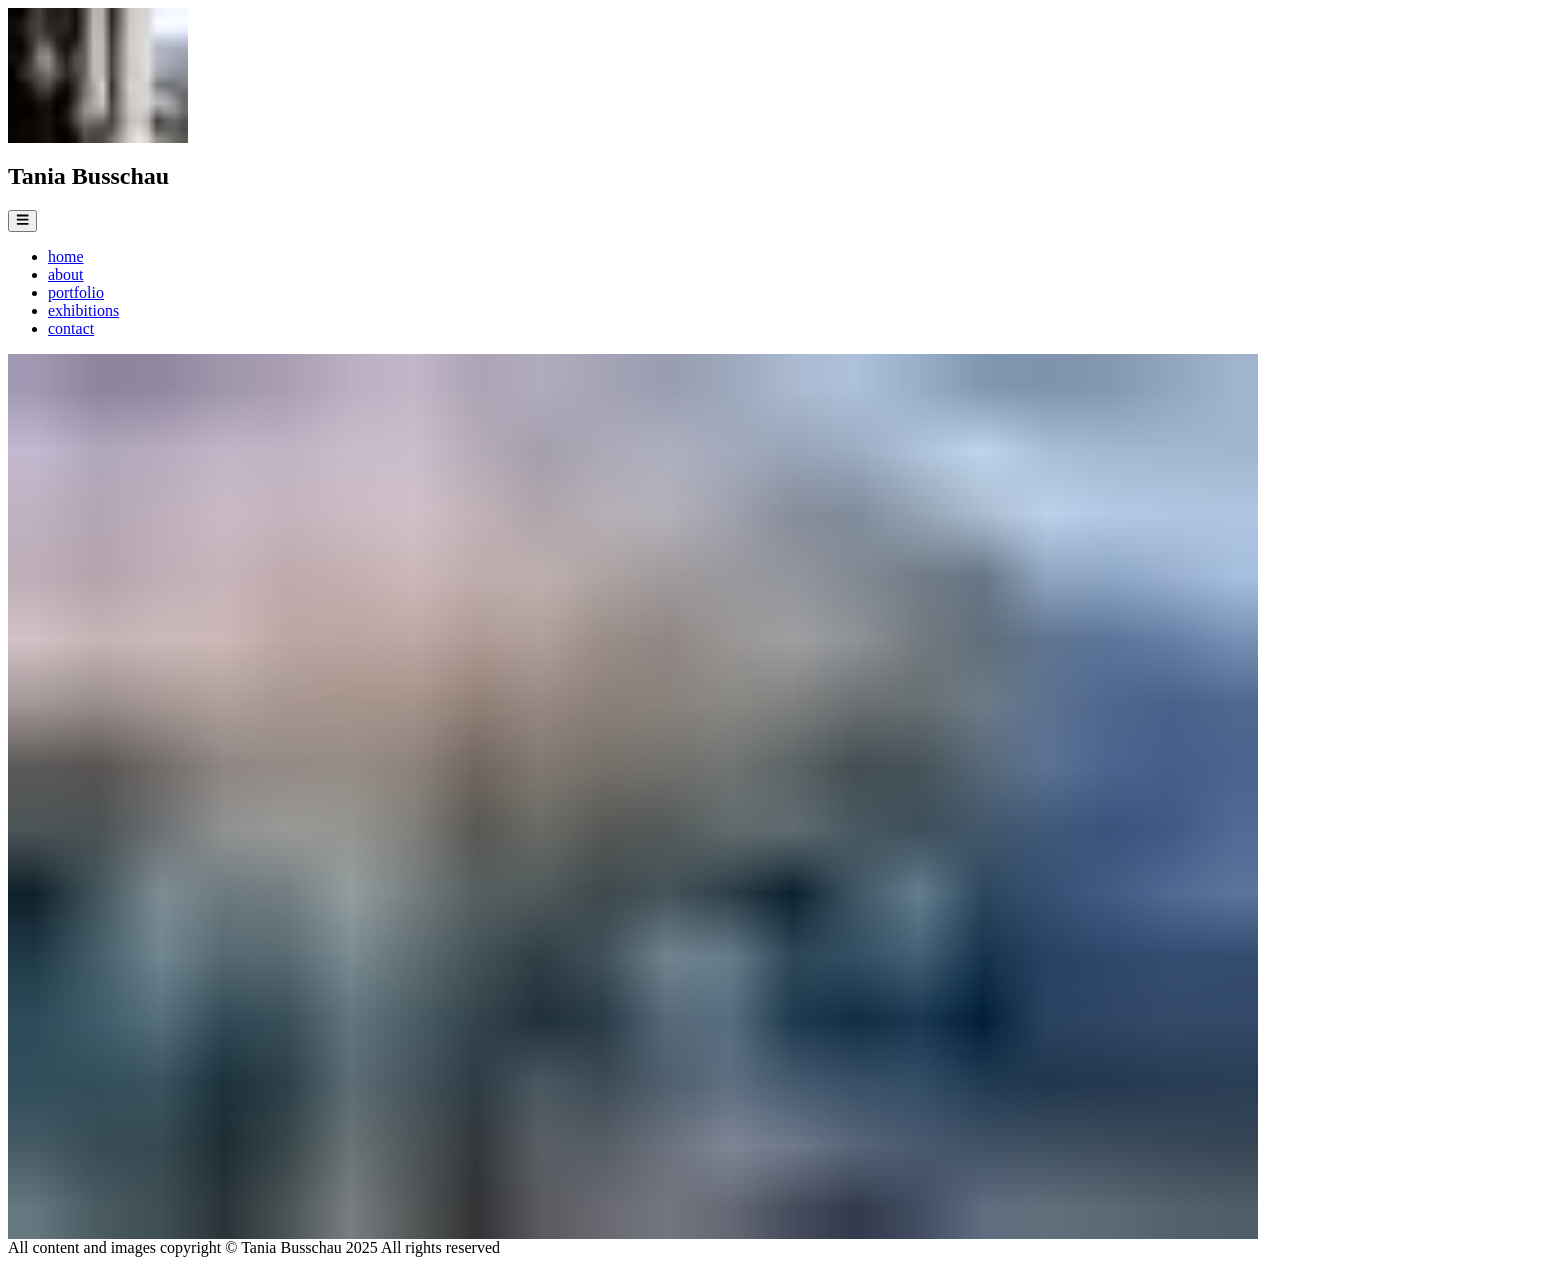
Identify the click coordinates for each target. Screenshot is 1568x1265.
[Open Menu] (22, 221)
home (66, 256)
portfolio (76, 292)
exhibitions (83, 310)
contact (71, 328)
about (66, 274)
